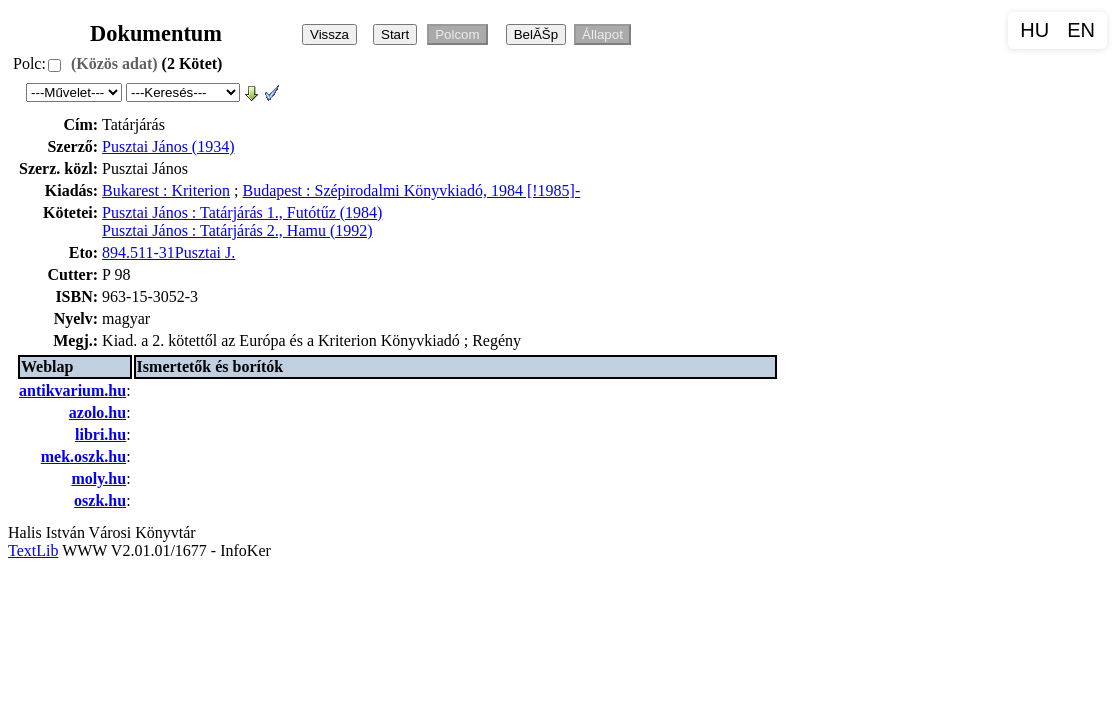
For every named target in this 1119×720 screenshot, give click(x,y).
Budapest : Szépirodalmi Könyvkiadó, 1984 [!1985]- (412, 190)
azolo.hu (97, 412)
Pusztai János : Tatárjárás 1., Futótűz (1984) (242, 212)
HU (1034, 30)
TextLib (33, 550)
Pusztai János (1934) (168, 146)
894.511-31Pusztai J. (168, 252)
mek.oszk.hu (83, 456)
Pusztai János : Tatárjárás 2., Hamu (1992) (237, 230)
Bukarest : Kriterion (166, 190)
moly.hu (98, 478)
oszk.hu (100, 500)
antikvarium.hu (72, 390)
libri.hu (100, 434)
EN (1081, 30)
